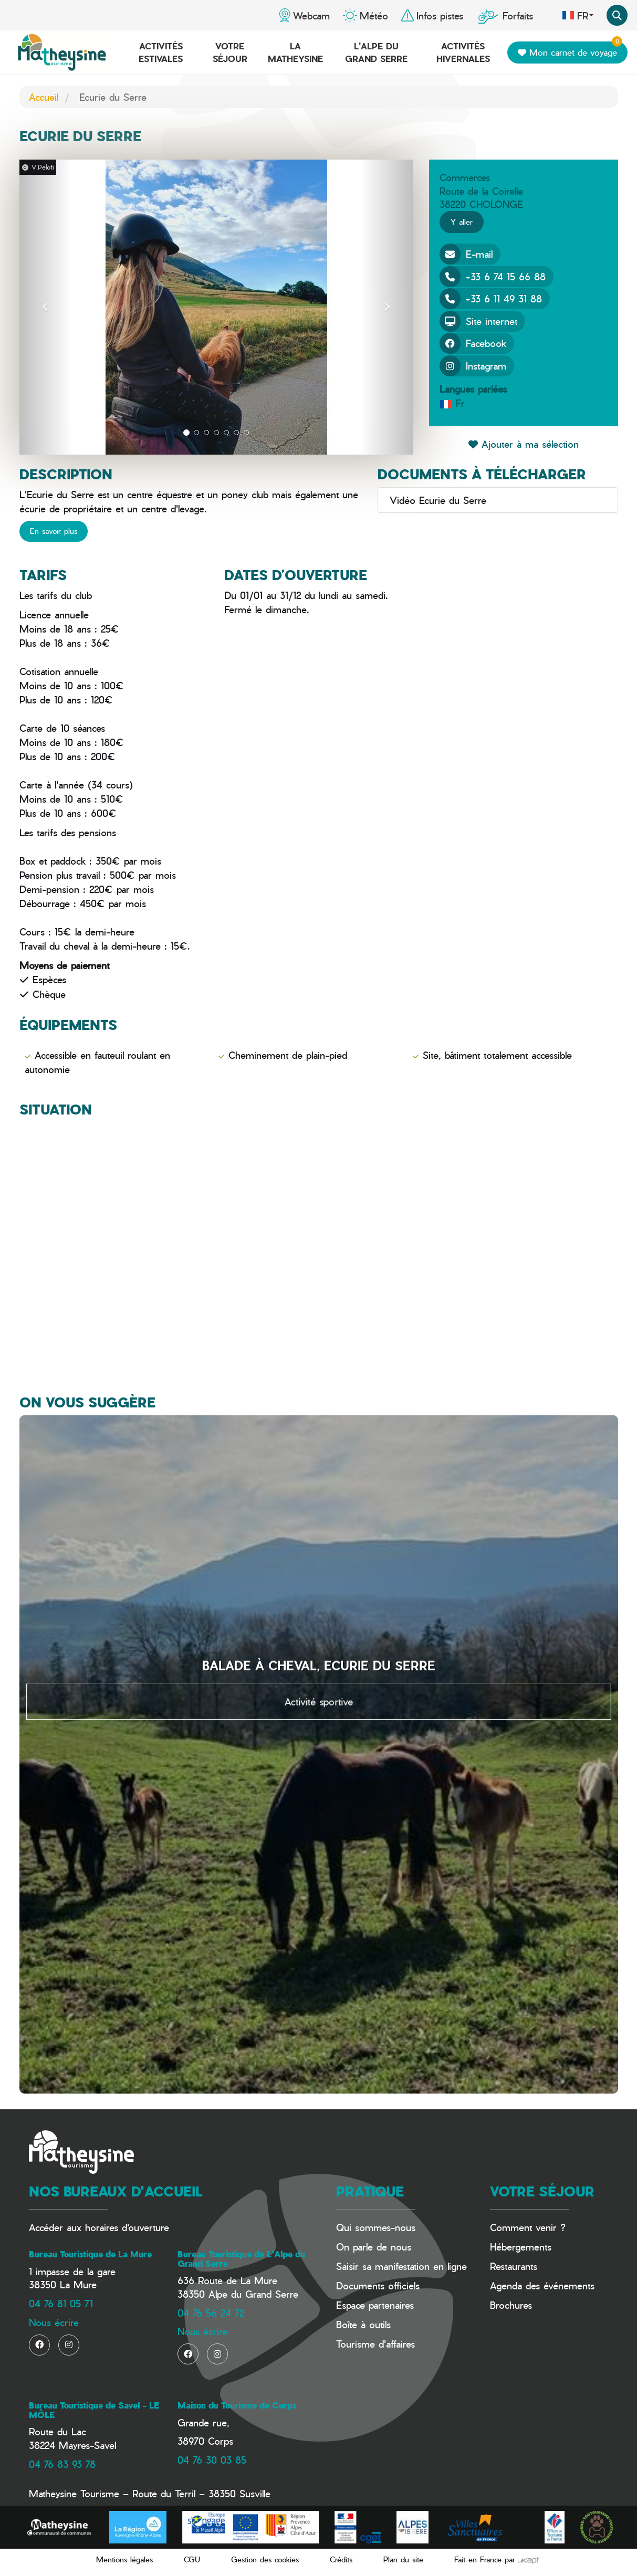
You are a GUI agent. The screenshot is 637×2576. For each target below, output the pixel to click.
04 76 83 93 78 (62, 2463)
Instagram (473, 365)
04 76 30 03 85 (211, 2459)
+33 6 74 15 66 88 (493, 276)
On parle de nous (373, 2246)
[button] (45, 307)
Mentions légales (124, 2559)
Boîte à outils (363, 2324)
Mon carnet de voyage (570, 50)
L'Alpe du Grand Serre (376, 52)
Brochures (511, 2304)
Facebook (473, 343)
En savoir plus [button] (53, 531)
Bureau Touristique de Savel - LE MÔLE (94, 2410)
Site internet (478, 321)
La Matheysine (295, 52)
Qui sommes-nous (375, 2227)
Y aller (462, 221)
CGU (192, 2559)
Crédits (341, 2559)
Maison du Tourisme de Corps (236, 2405)
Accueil (43, 96)
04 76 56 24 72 (210, 2312)
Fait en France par (496, 2559)
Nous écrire (54, 2322)
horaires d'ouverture (127, 2227)
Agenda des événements (542, 2285)
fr (577, 15)
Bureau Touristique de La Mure (90, 2254)
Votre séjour (230, 52)
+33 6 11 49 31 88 (491, 298)
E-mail (466, 254)
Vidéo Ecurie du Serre (436, 500)
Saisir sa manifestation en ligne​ (401, 2266)
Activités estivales (161, 52)
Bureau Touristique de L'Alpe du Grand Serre (241, 2259)
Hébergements (520, 2246)
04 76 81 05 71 (61, 2303)
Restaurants (513, 2266)
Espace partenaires (375, 2304)
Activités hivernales (463, 52)
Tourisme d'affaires (375, 2343)
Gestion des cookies (265, 2559)
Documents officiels (378, 2285)
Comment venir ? (528, 2227)
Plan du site (403, 2559)
